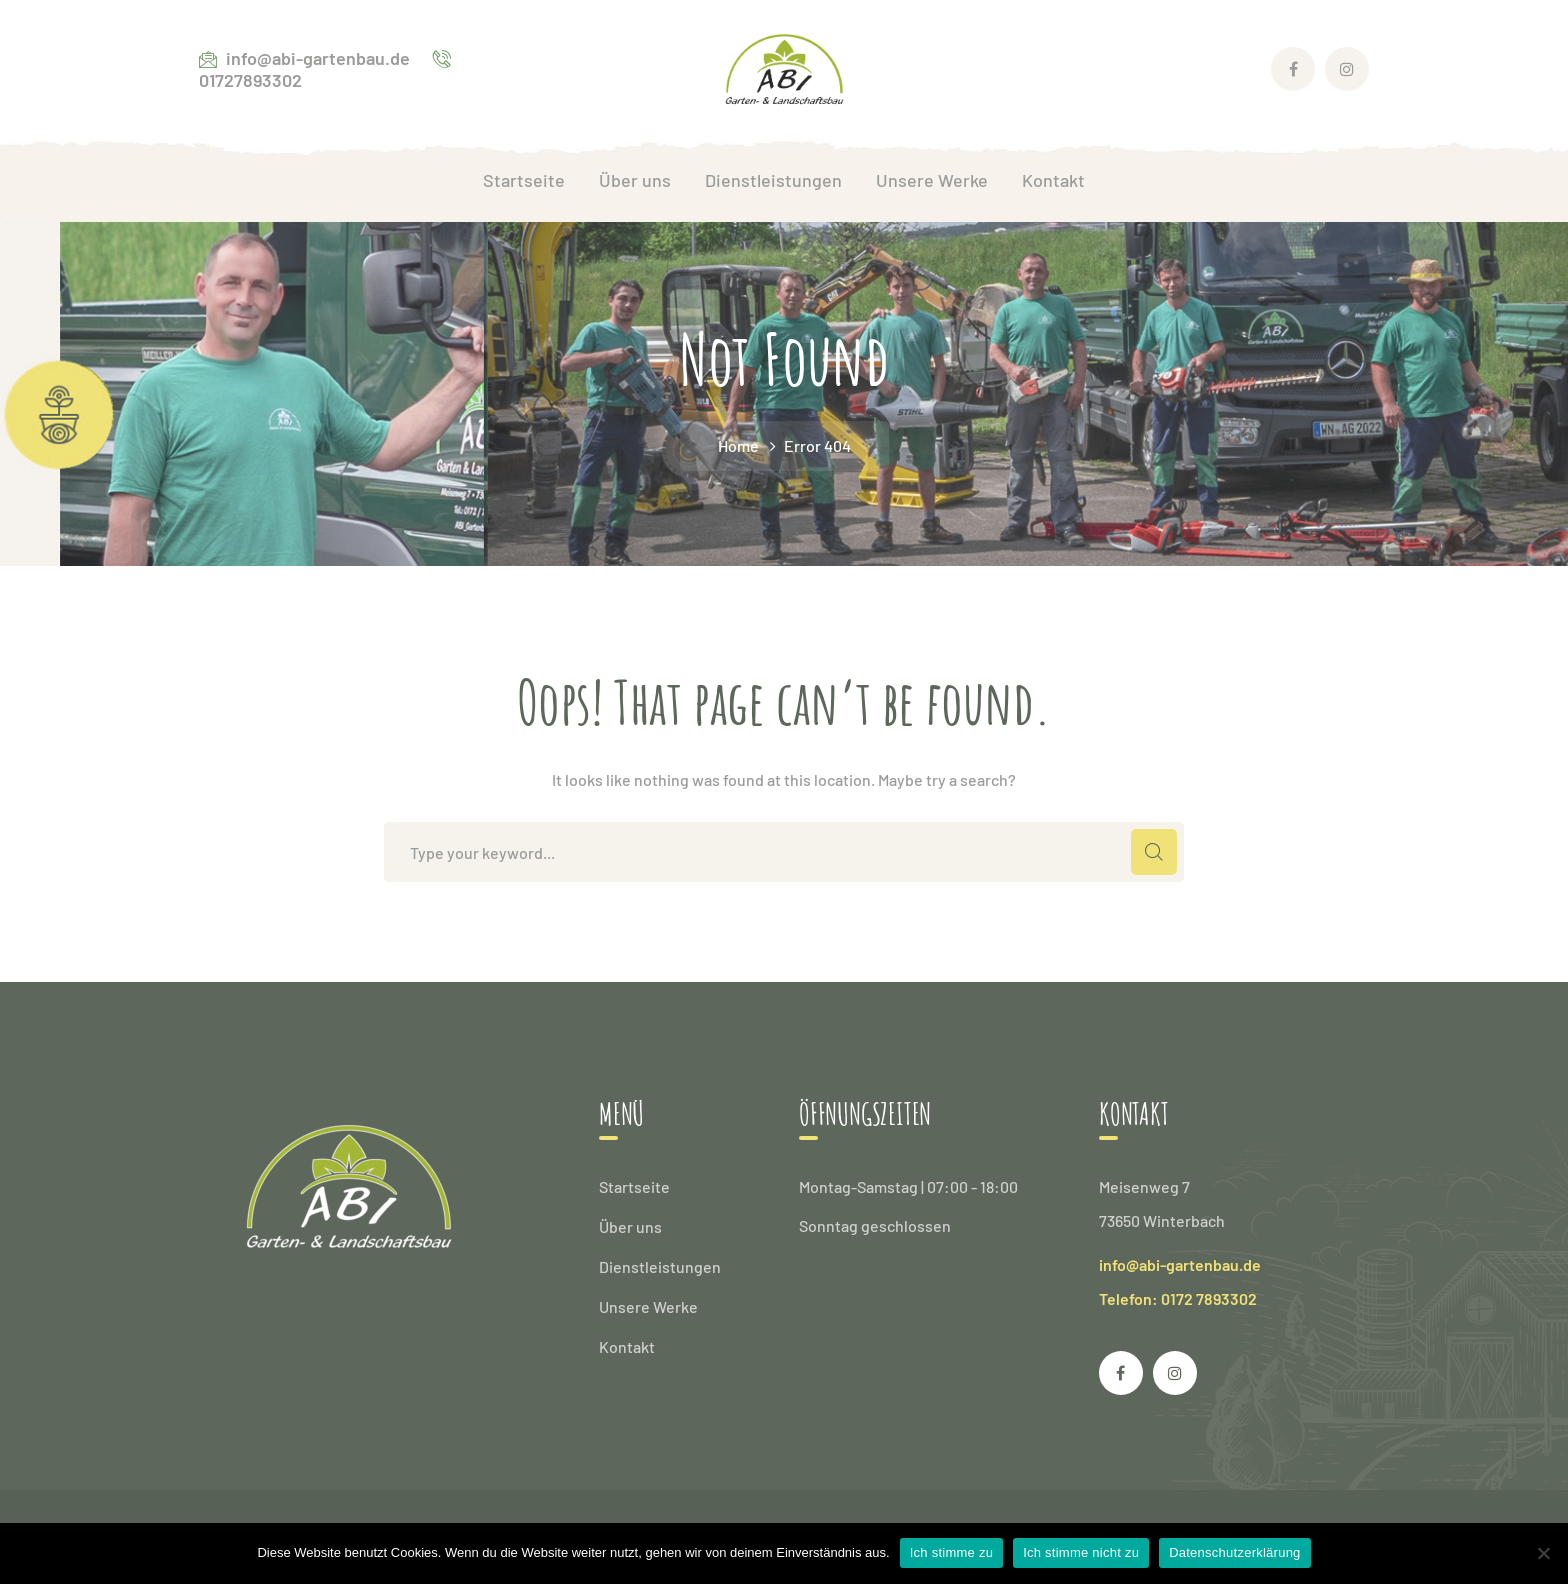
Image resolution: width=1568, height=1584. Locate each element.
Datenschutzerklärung (1234, 1552)
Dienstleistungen (660, 1266)
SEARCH (1154, 852)
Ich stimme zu (951, 1552)
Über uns (630, 1226)
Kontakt (627, 1346)
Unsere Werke (648, 1306)
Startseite (634, 1186)
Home (738, 445)
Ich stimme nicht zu (1081, 1552)
